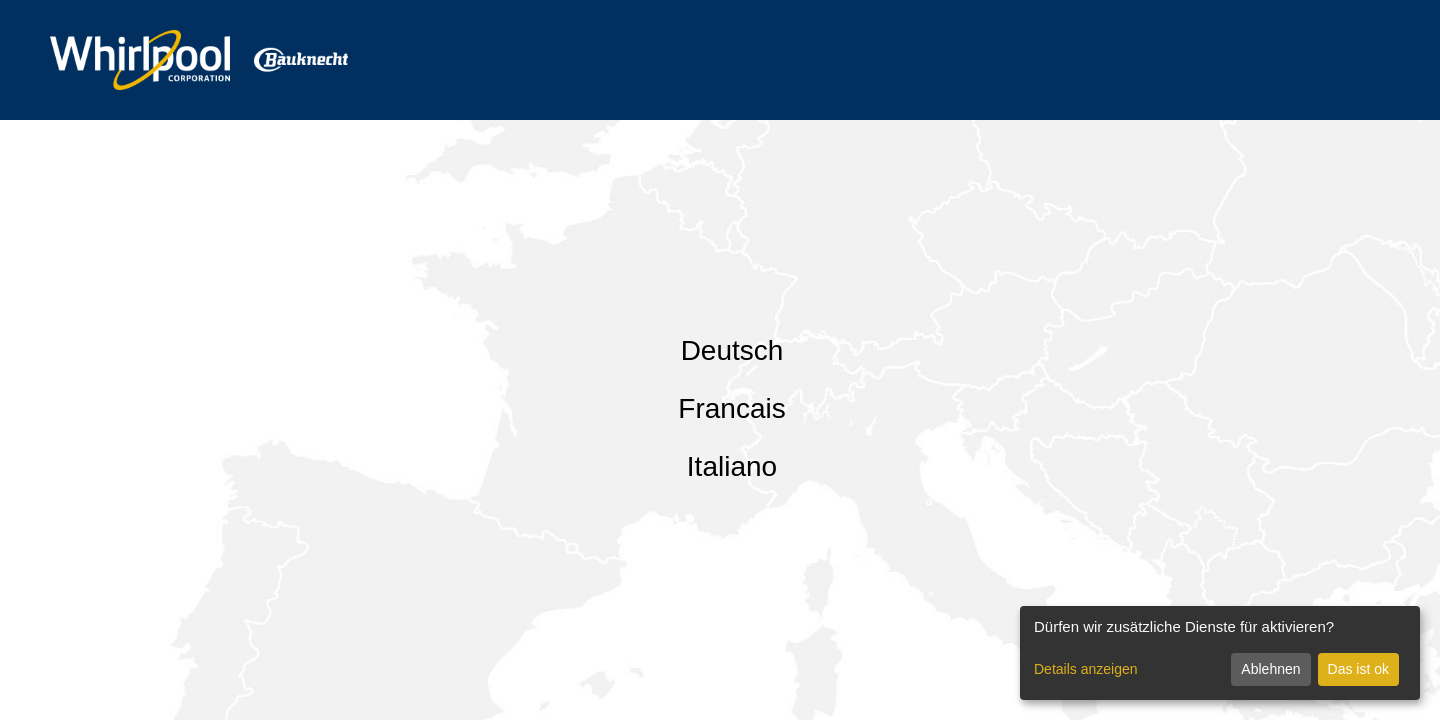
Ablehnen (1270, 669)
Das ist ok (1358, 669)
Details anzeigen (1086, 669)
